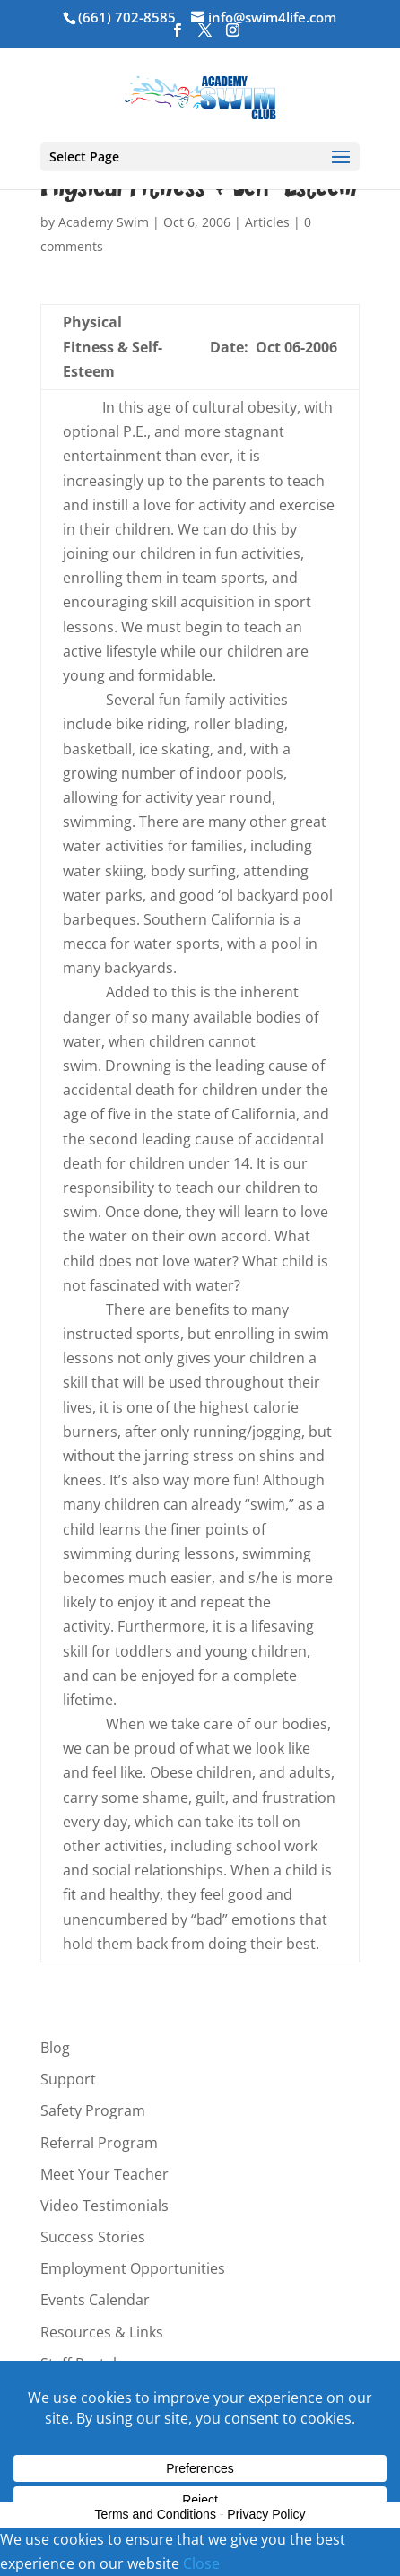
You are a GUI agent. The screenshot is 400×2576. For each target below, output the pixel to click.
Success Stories (92, 2237)
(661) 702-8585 (127, 17)
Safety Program (92, 2110)
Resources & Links (101, 2332)
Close (201, 2563)
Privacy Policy (266, 2514)
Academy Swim (103, 222)
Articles (267, 222)
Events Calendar (95, 2300)
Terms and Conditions (155, 2514)
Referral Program (99, 2143)
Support (68, 2079)
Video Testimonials (104, 2205)
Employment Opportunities (132, 2268)
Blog (55, 2048)
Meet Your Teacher (104, 2174)
